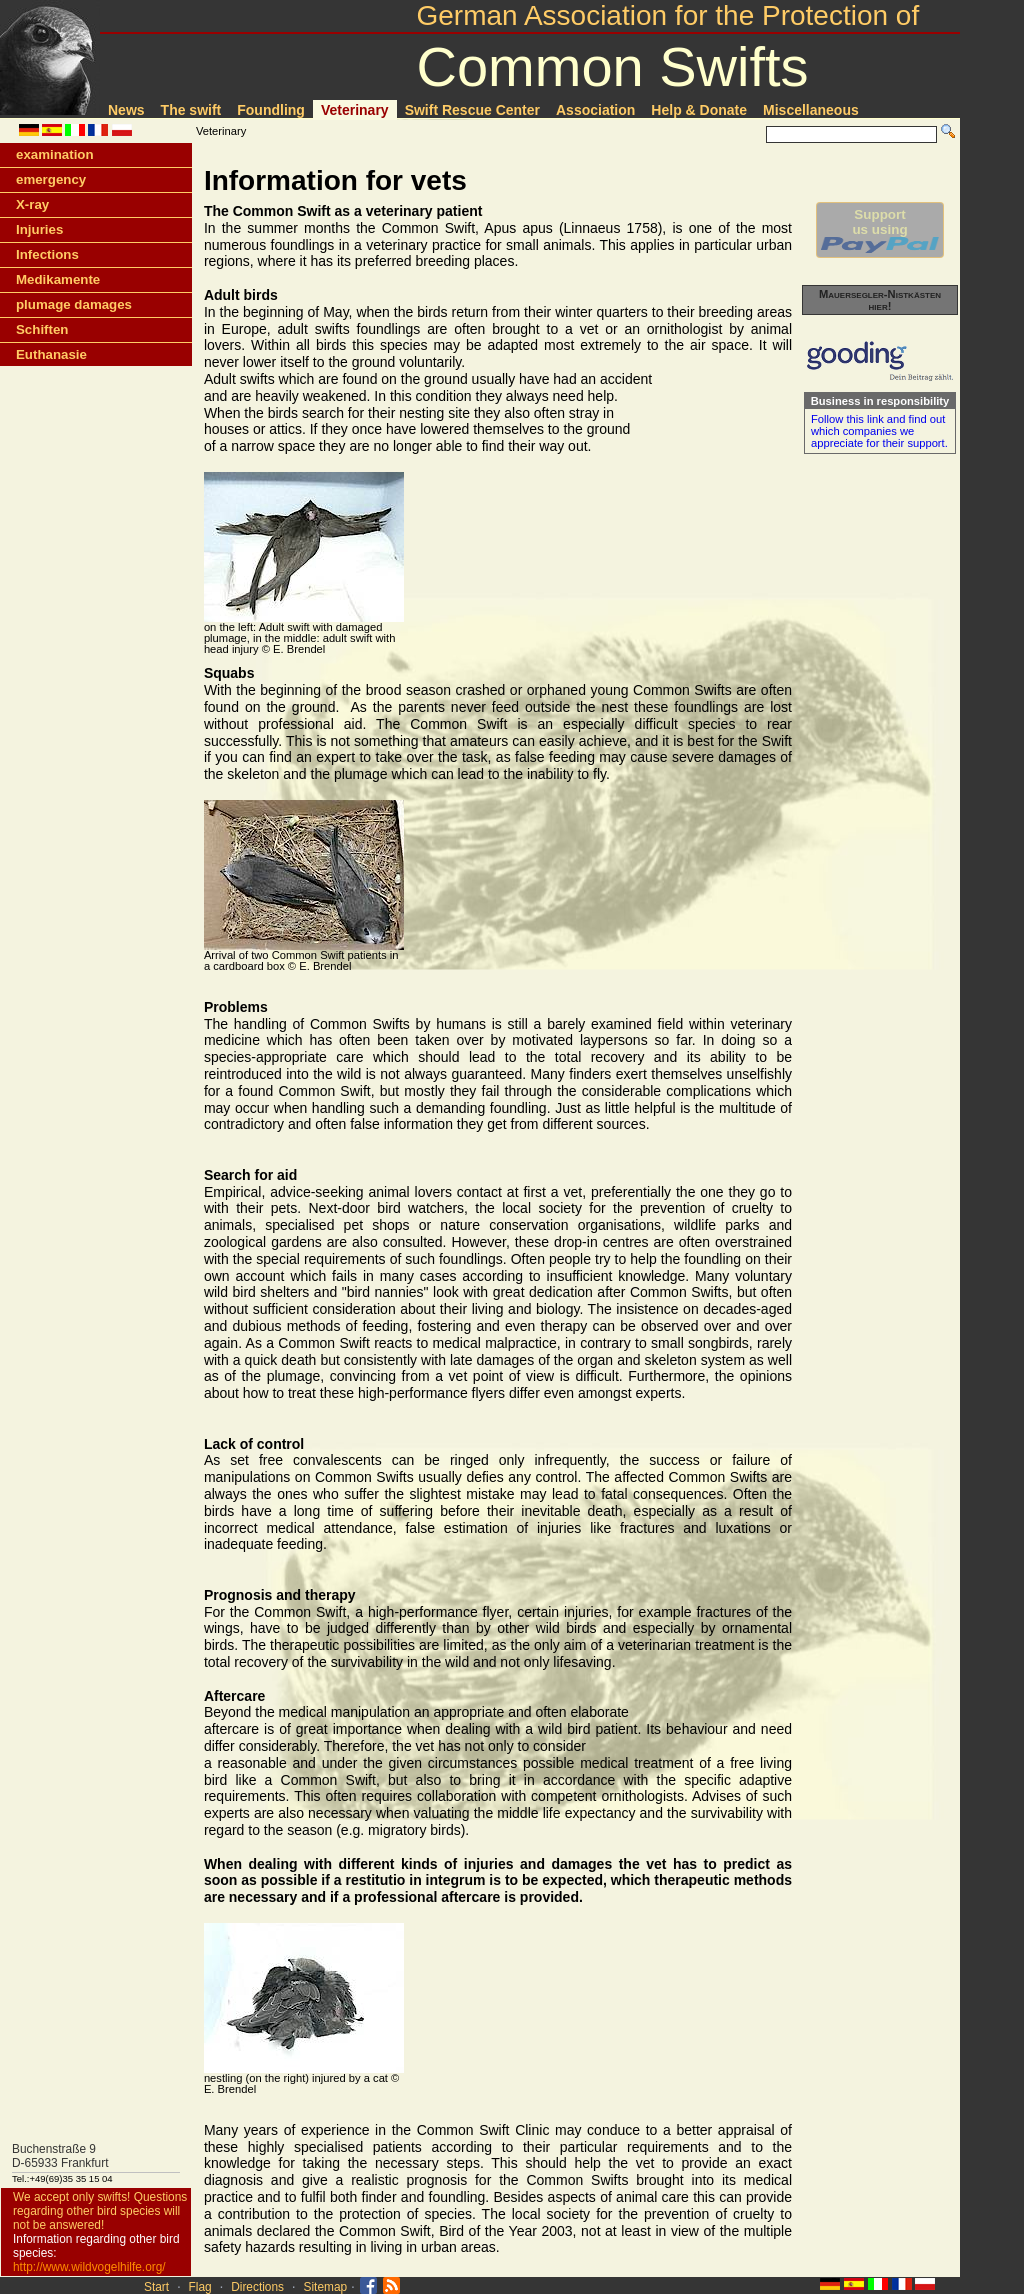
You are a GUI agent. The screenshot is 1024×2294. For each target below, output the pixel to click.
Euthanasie (51, 354)
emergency (51, 179)
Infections (47, 254)
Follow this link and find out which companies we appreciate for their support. (879, 431)
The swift (191, 110)
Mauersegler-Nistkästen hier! (880, 300)
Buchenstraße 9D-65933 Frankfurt (60, 2156)
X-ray (32, 204)
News (126, 110)
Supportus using (880, 230)
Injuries (39, 229)
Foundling (271, 110)
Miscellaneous (811, 110)
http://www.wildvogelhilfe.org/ (89, 2267)
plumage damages (74, 304)
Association (595, 110)
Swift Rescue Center (472, 110)
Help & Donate (699, 110)
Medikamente (58, 279)
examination (55, 154)
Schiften (42, 329)
